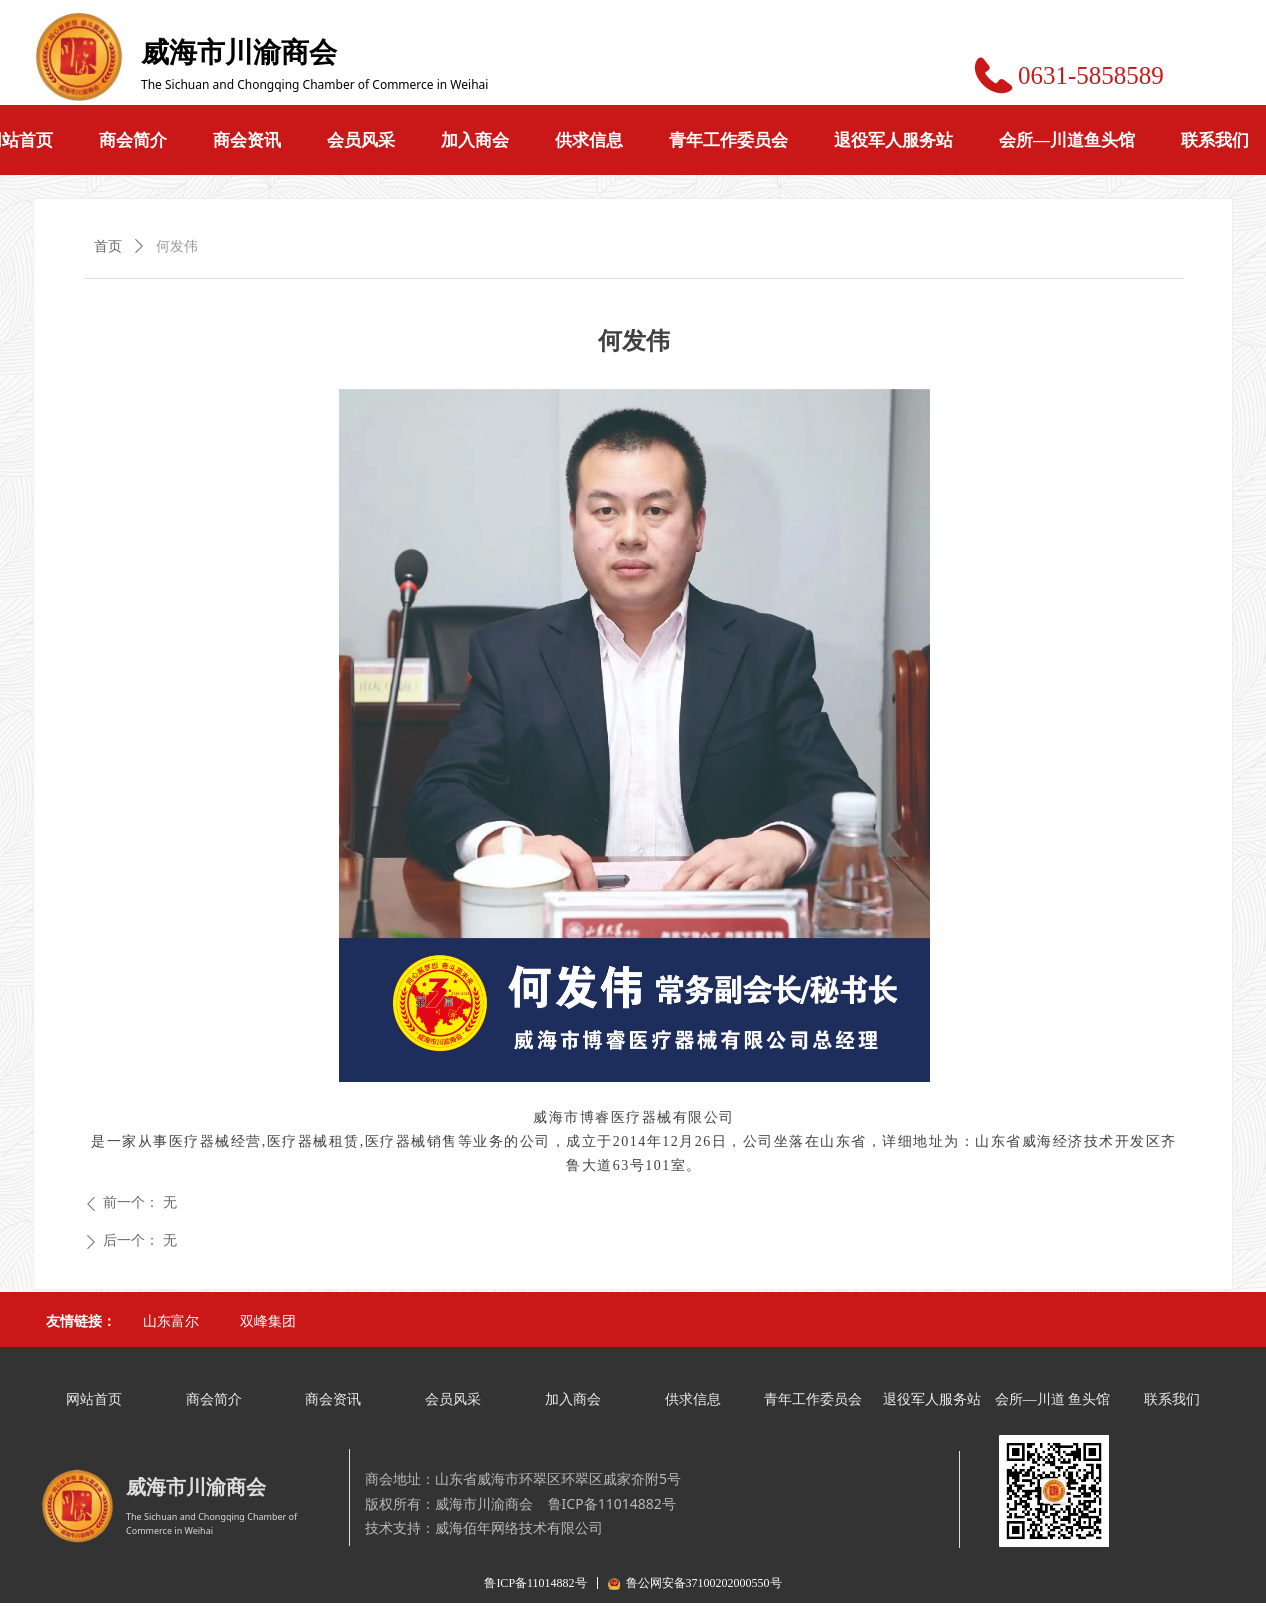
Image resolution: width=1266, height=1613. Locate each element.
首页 (108, 246)
